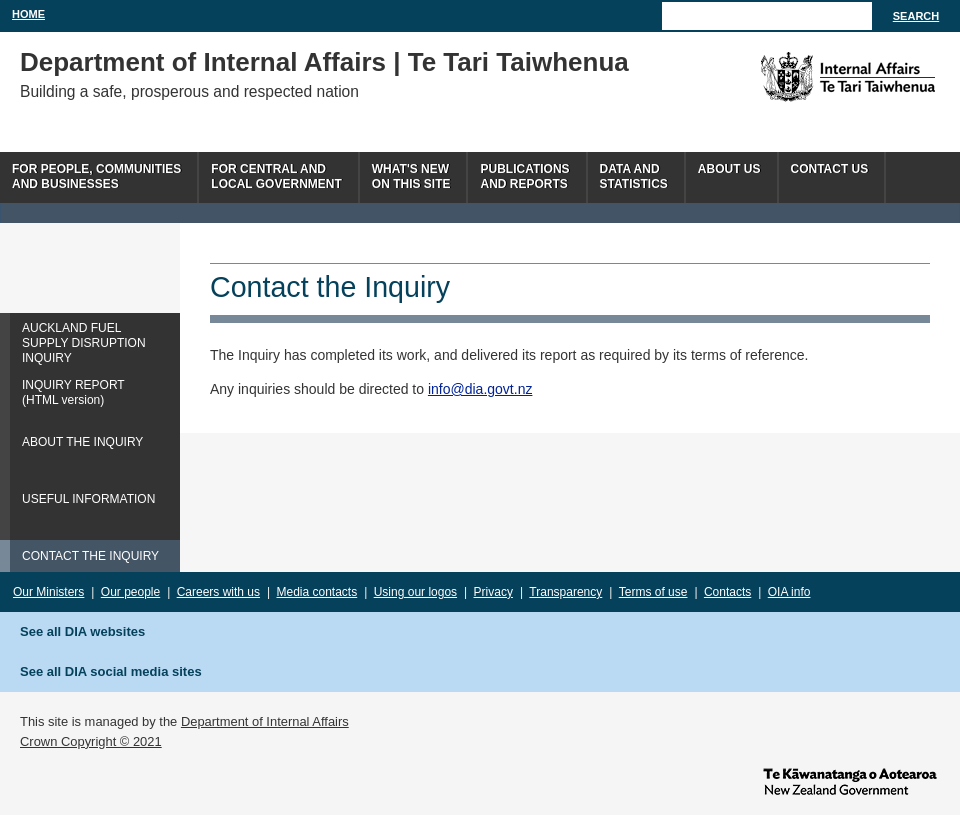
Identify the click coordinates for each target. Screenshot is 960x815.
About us (729, 169)
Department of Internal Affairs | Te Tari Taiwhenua (324, 62)
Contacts (727, 592)
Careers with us (218, 592)
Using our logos (415, 592)
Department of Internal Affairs (265, 721)
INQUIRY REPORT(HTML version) (73, 392)
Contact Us (830, 169)
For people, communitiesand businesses (96, 176)
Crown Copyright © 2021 (91, 741)
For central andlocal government (276, 176)
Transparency (565, 592)
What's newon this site (411, 176)
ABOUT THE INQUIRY (82, 442)
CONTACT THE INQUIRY (90, 556)
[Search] (767, 16)
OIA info (789, 592)
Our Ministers (48, 592)
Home (28, 14)
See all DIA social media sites (111, 671)
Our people (130, 592)
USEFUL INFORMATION (88, 499)
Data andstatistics (634, 176)
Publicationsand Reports (524, 176)
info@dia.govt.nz (480, 389)
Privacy (493, 592)
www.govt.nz (850, 780)
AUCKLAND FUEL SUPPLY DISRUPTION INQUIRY (84, 343)
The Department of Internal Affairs (802, 77)
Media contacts (317, 592)
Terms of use (653, 592)
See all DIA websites (82, 631)
